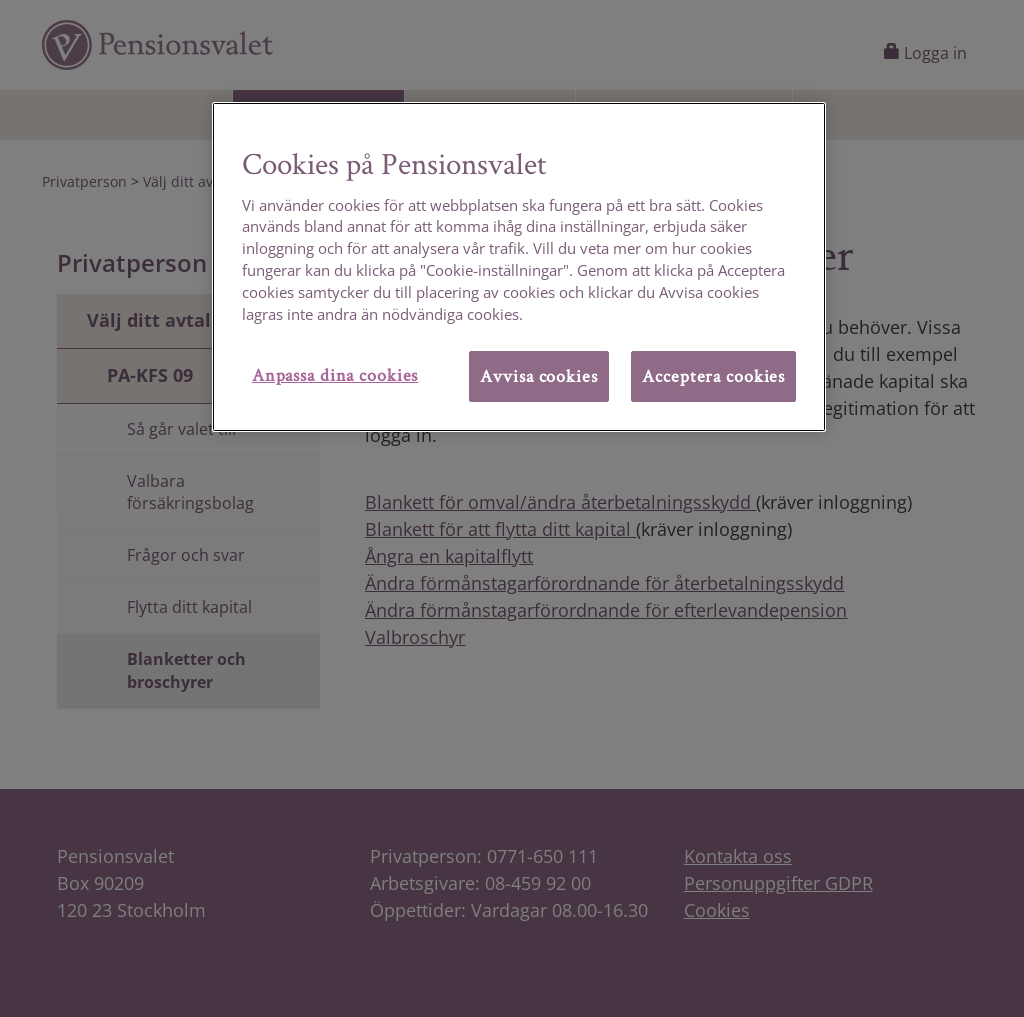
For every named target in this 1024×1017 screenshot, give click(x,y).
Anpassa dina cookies (335, 374)
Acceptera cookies (713, 375)
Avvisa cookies (538, 375)
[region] (519, 267)
